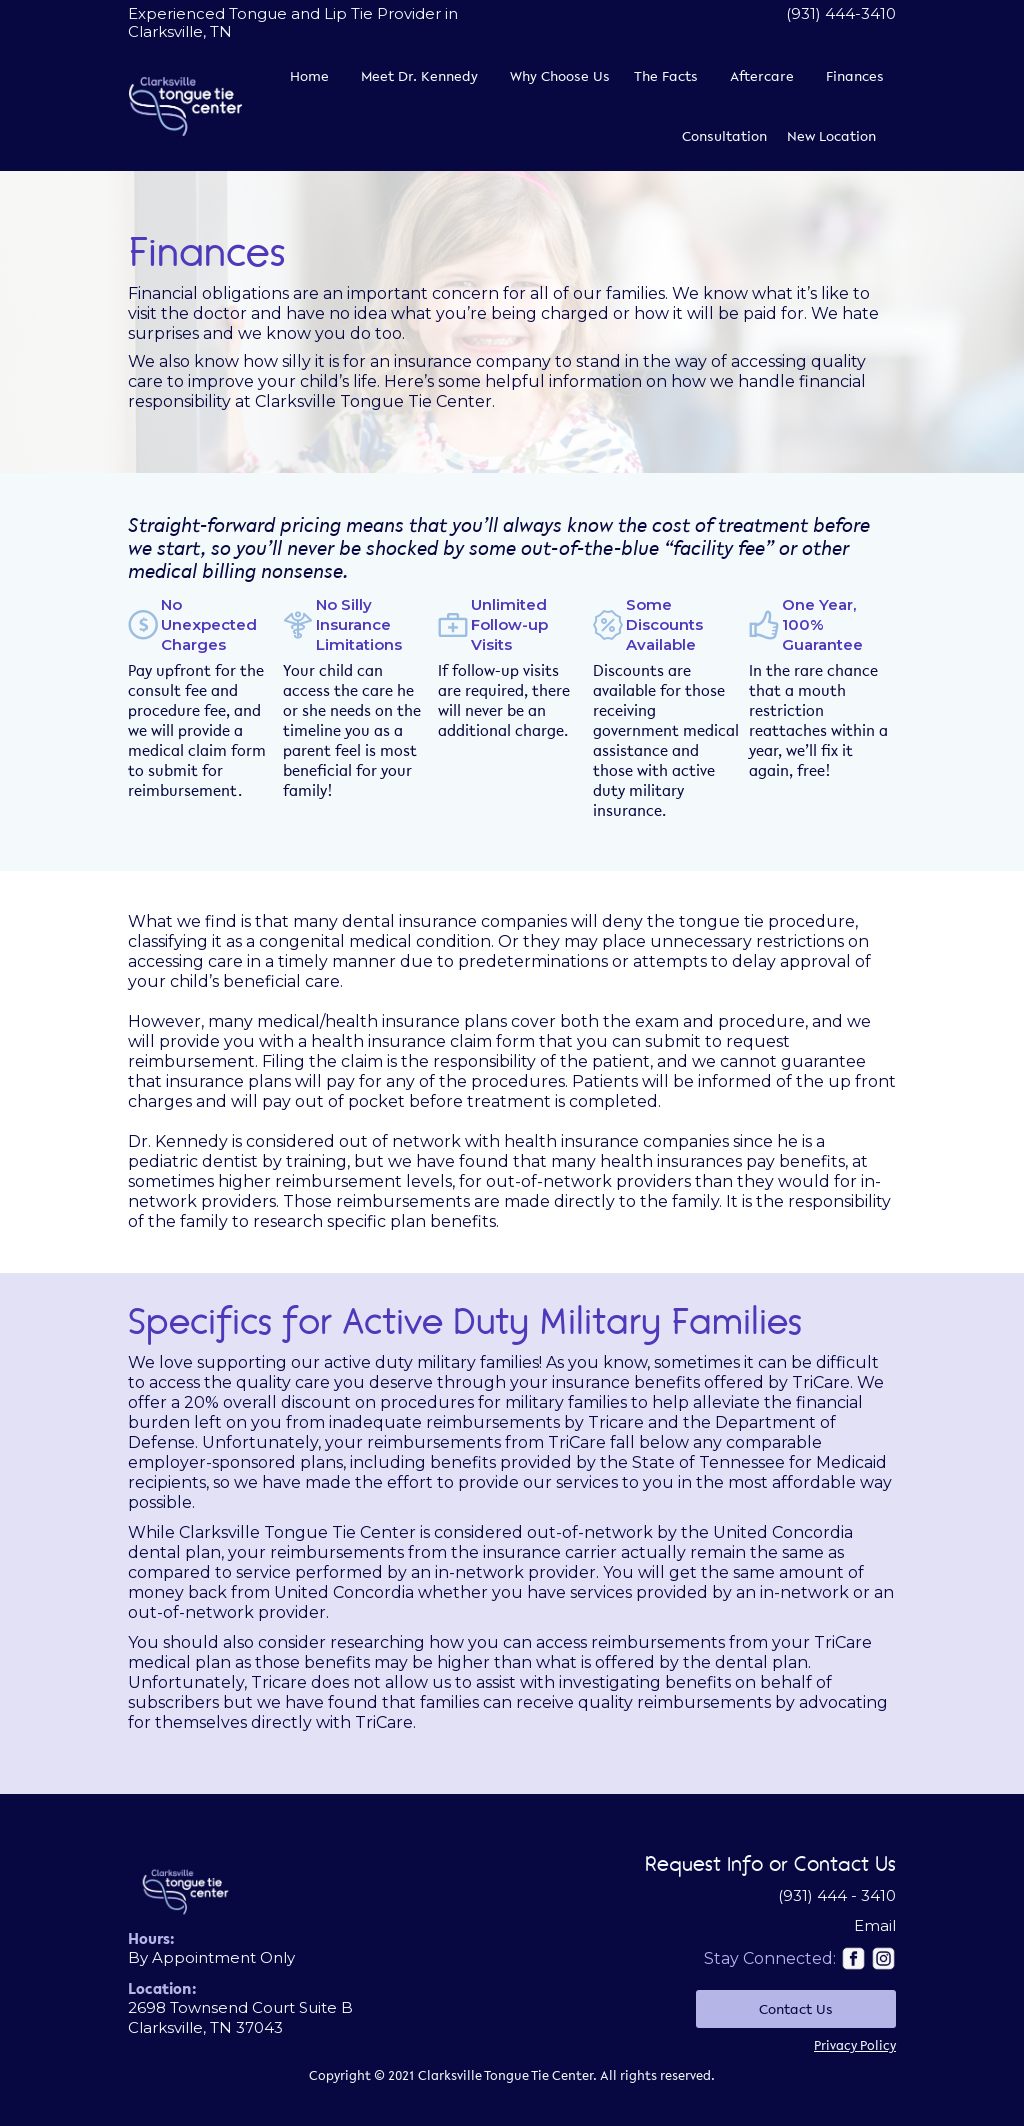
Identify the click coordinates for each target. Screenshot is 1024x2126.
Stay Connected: (770, 1958)
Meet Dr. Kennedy (419, 76)
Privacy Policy (855, 2045)
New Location (831, 136)
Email (875, 1925)
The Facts (666, 76)
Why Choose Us (560, 76)
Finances (855, 76)
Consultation (724, 136)
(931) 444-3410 (841, 13)
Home (309, 76)
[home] (185, 106)
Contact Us (796, 2009)
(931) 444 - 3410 (837, 1895)
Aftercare (762, 76)
